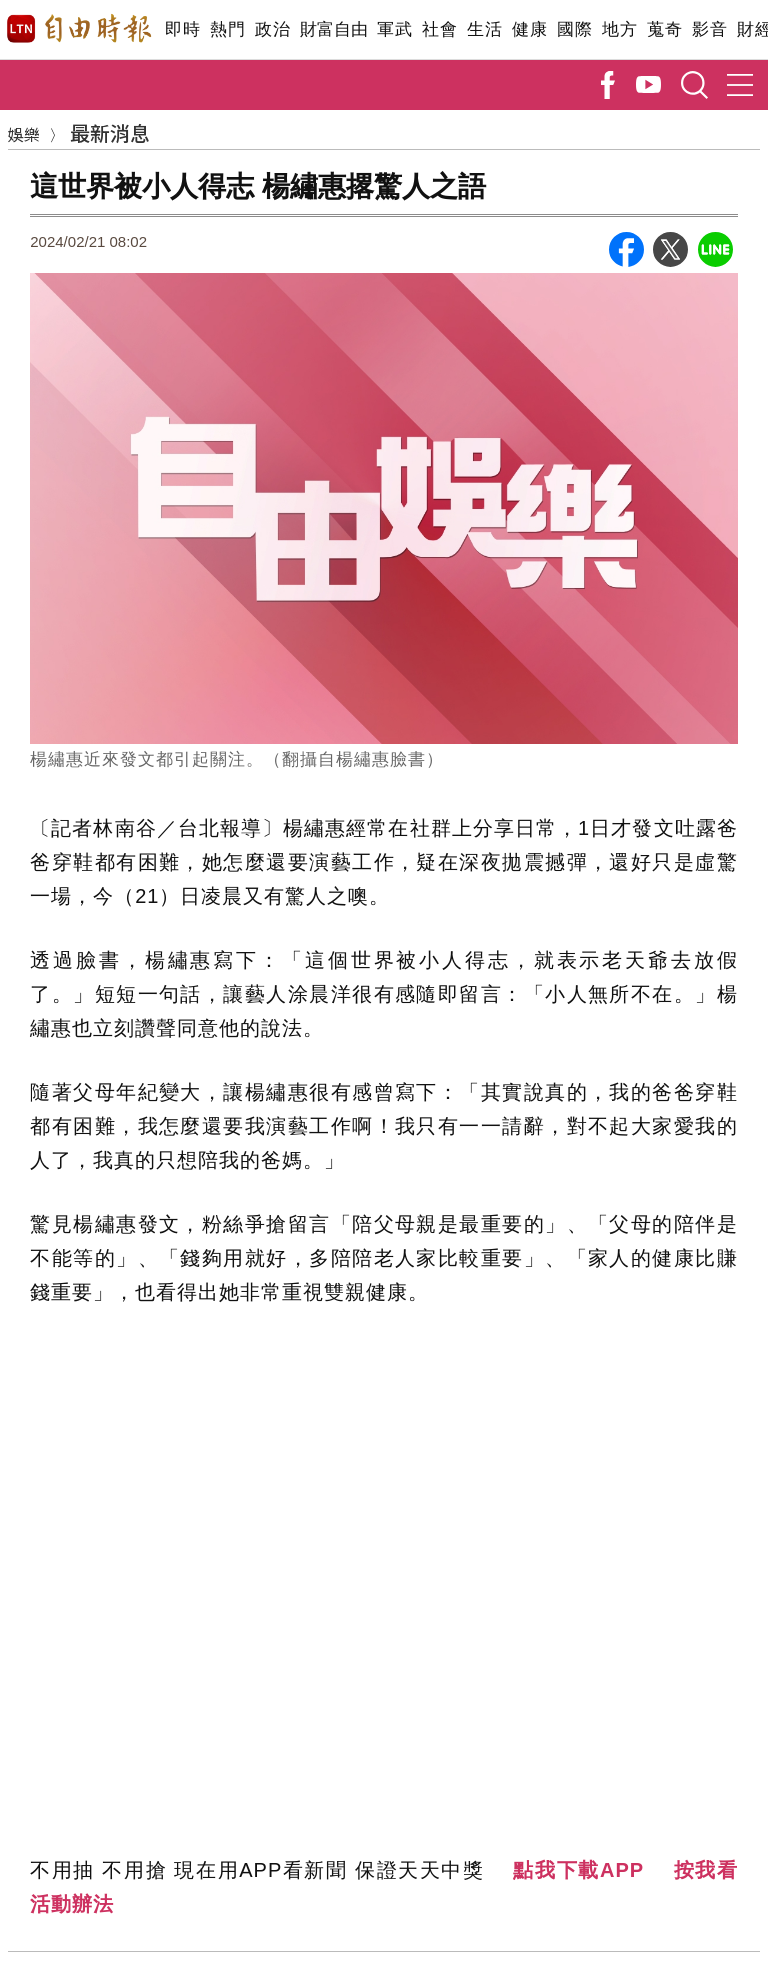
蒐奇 (664, 29)
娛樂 (24, 134)
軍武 (394, 29)
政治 (272, 29)
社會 (439, 29)
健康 (529, 29)
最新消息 (110, 132)
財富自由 (333, 29)
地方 (619, 29)
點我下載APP (578, 1870)
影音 (709, 29)
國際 (574, 29)
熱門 (227, 29)
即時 (182, 29)
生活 (484, 29)
